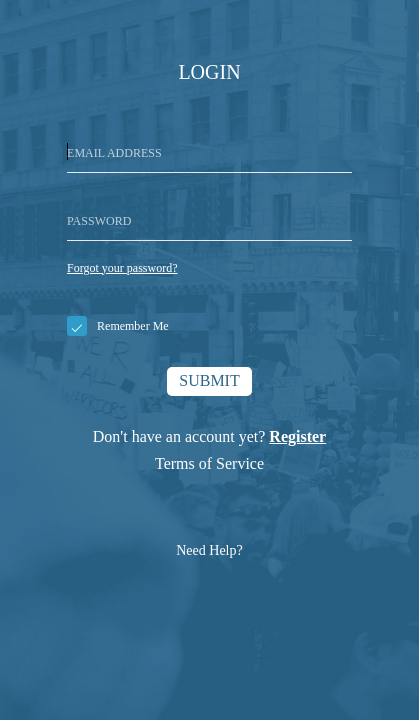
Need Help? (209, 550)
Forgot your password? (122, 268)
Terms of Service (209, 463)
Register (297, 436)
